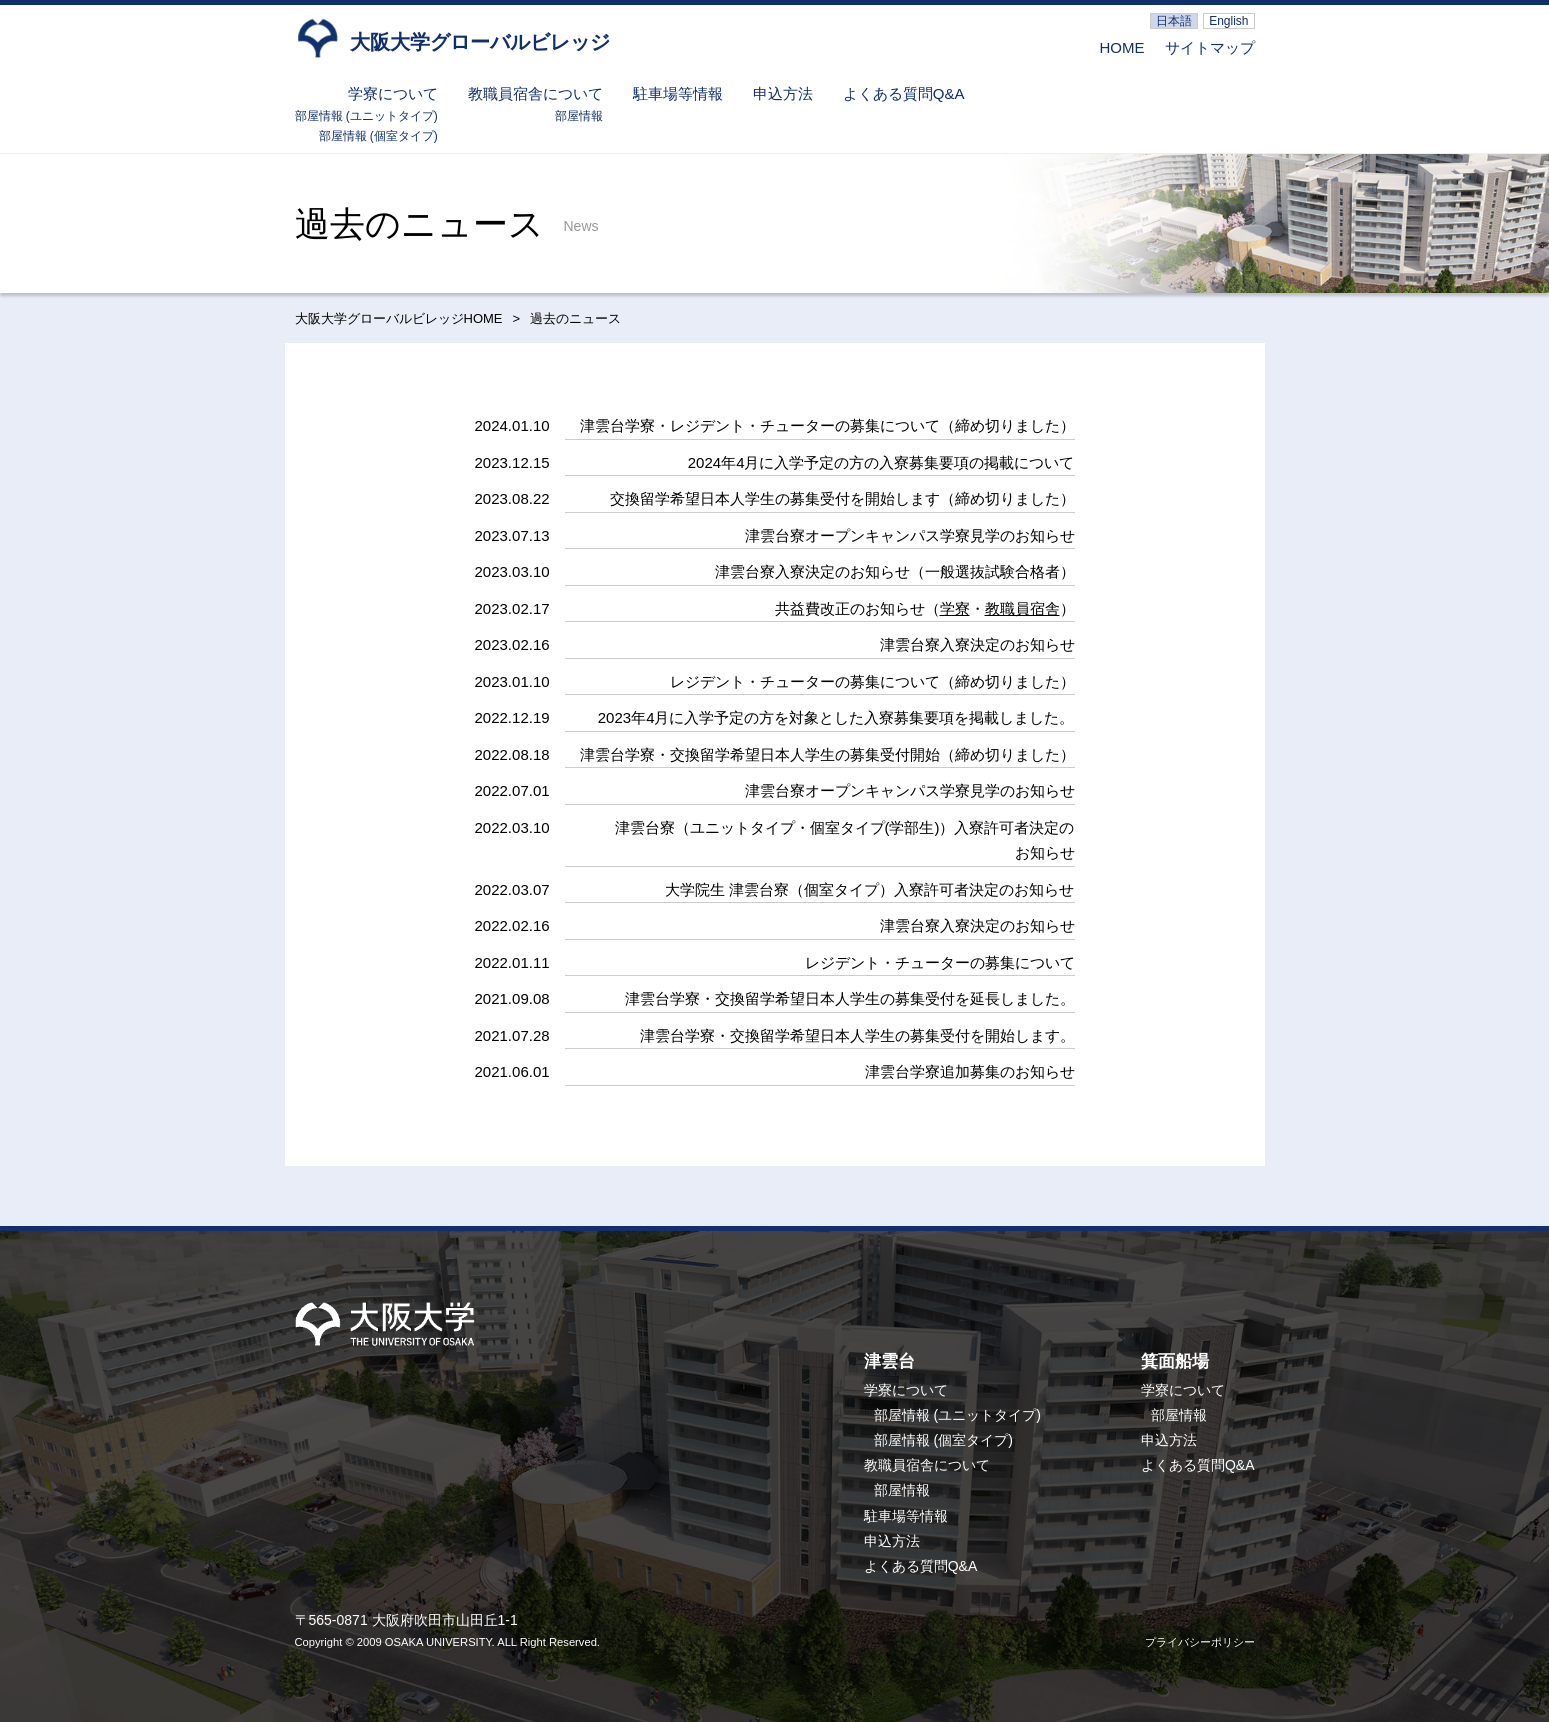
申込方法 (783, 93)
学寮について (393, 93)
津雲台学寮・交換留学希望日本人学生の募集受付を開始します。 (857, 1035)
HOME (1122, 47)
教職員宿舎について (535, 93)
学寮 (955, 608)
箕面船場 (1175, 1361)
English (1228, 21)
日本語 (1174, 21)
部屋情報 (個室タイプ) (378, 136)
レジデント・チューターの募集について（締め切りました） (872, 681)
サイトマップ (1210, 47)
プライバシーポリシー (1200, 1642)
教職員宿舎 (1022, 608)
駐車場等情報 (678, 93)
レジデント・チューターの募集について (940, 962)
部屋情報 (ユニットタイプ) (366, 116)
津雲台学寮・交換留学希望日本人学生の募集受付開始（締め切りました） (827, 754)
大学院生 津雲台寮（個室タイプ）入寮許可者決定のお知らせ (869, 889)
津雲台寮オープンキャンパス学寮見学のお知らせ (910, 535)
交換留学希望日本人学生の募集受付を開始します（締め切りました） (842, 498)
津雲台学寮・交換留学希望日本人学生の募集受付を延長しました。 (850, 998)
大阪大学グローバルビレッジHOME (399, 318)
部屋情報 (579, 116)
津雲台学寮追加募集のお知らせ (970, 1071)
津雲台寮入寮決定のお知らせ (977, 644)
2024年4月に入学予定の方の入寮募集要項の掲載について (881, 462)
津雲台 (889, 1361)
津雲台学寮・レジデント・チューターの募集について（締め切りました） (827, 425)
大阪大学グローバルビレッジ (452, 37)
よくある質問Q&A (904, 93)
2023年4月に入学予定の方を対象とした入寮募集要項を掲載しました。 (836, 717)
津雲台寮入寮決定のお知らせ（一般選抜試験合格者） (895, 571)
